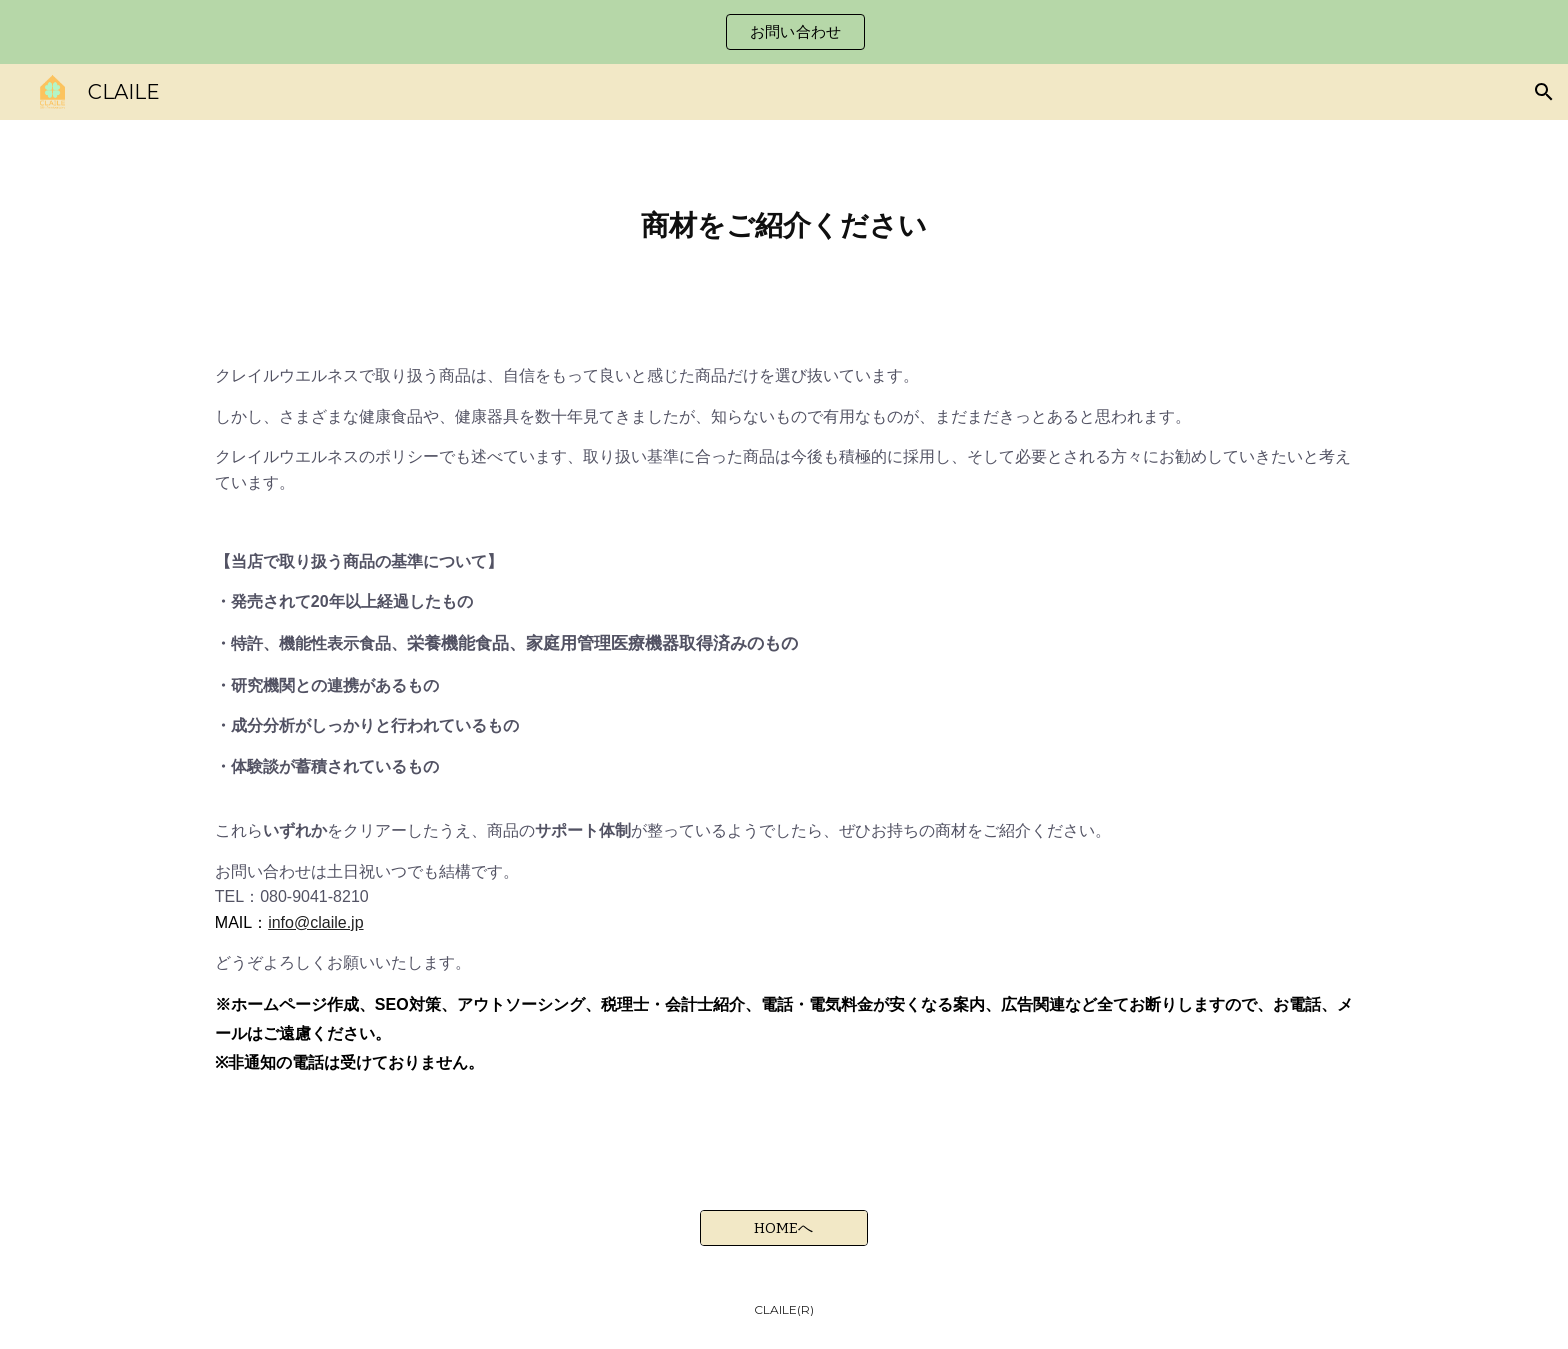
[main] (784, 225)
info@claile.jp (315, 922)
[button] (1544, 92)
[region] (784, 32)
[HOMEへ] (784, 1228)
